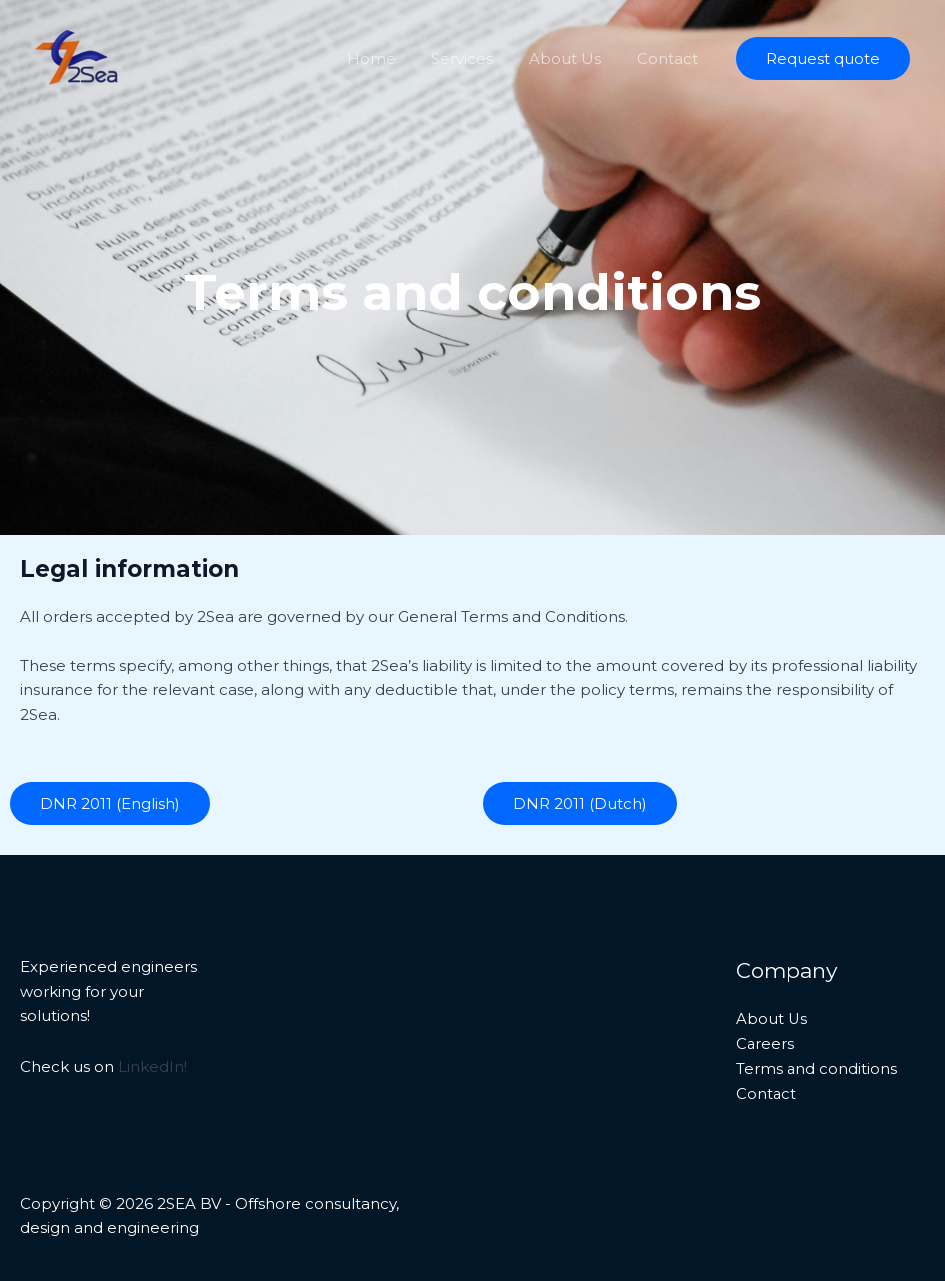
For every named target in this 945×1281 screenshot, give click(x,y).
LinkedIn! (152, 1066)
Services (477, 58)
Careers (765, 1043)
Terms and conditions (817, 1068)
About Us (574, 58)
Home (391, 58)
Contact (670, 58)
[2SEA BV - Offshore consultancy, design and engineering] (78, 56)
